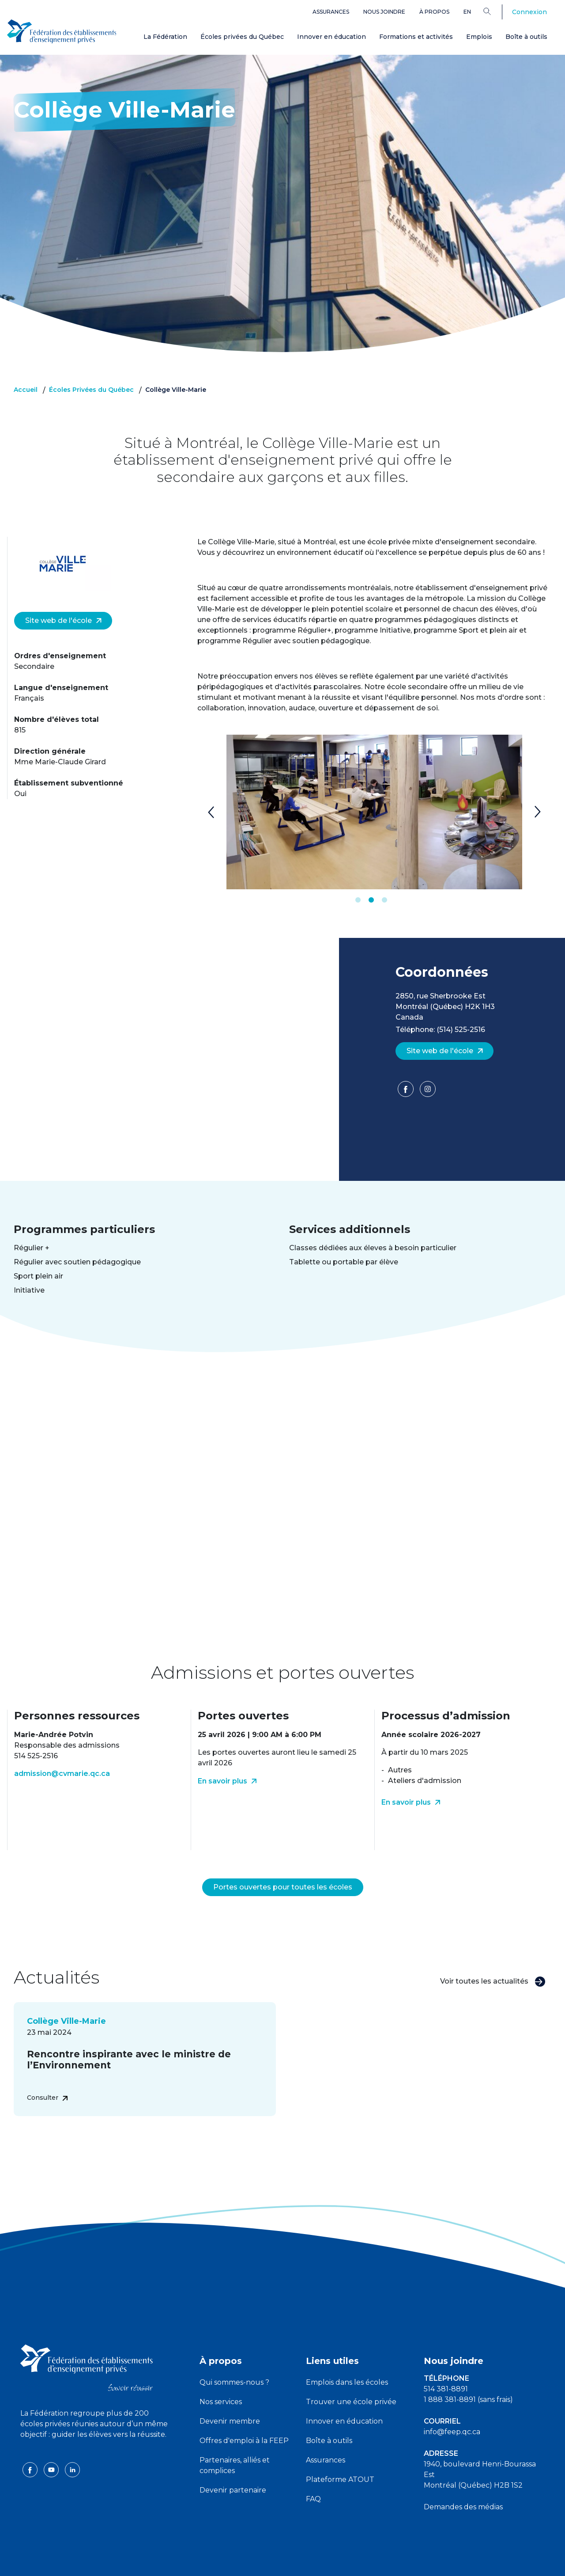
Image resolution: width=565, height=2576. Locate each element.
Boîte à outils (526, 37)
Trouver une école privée (351, 2380)
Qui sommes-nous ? (234, 2361)
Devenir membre (230, 2400)
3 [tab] (384, 900)
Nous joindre (384, 11)
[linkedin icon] (72, 2448)
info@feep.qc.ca (452, 2410)
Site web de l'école (63, 620)
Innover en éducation (331, 37)
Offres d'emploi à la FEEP (244, 2419)
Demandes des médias (463, 2485)
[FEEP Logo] (62, 31)
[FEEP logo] (86, 2346)
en (467, 11)
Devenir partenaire (233, 2469)
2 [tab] (371, 900)
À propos (434, 11)
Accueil (26, 390)
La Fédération (165, 37)
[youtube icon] (52, 2448)
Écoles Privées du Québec (91, 390)
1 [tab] (358, 900)
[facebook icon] (30, 2448)
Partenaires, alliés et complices (235, 2444)
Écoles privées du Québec (242, 37)
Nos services (221, 2380)
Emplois (479, 37)
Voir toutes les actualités (493, 1960)
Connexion (529, 12)
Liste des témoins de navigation (379, 2562)
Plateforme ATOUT (340, 2458)
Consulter (47, 2076)
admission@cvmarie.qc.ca (62, 1773)
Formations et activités (416, 37)
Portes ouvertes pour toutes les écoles (282, 1866)
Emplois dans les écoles (347, 2361)
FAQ (313, 2478)
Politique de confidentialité (283, 2562)
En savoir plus (227, 1781)
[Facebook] (406, 1092)
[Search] (493, 11)
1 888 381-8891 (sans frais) (468, 2378)
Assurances (331, 11)
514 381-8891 (446, 2368)
